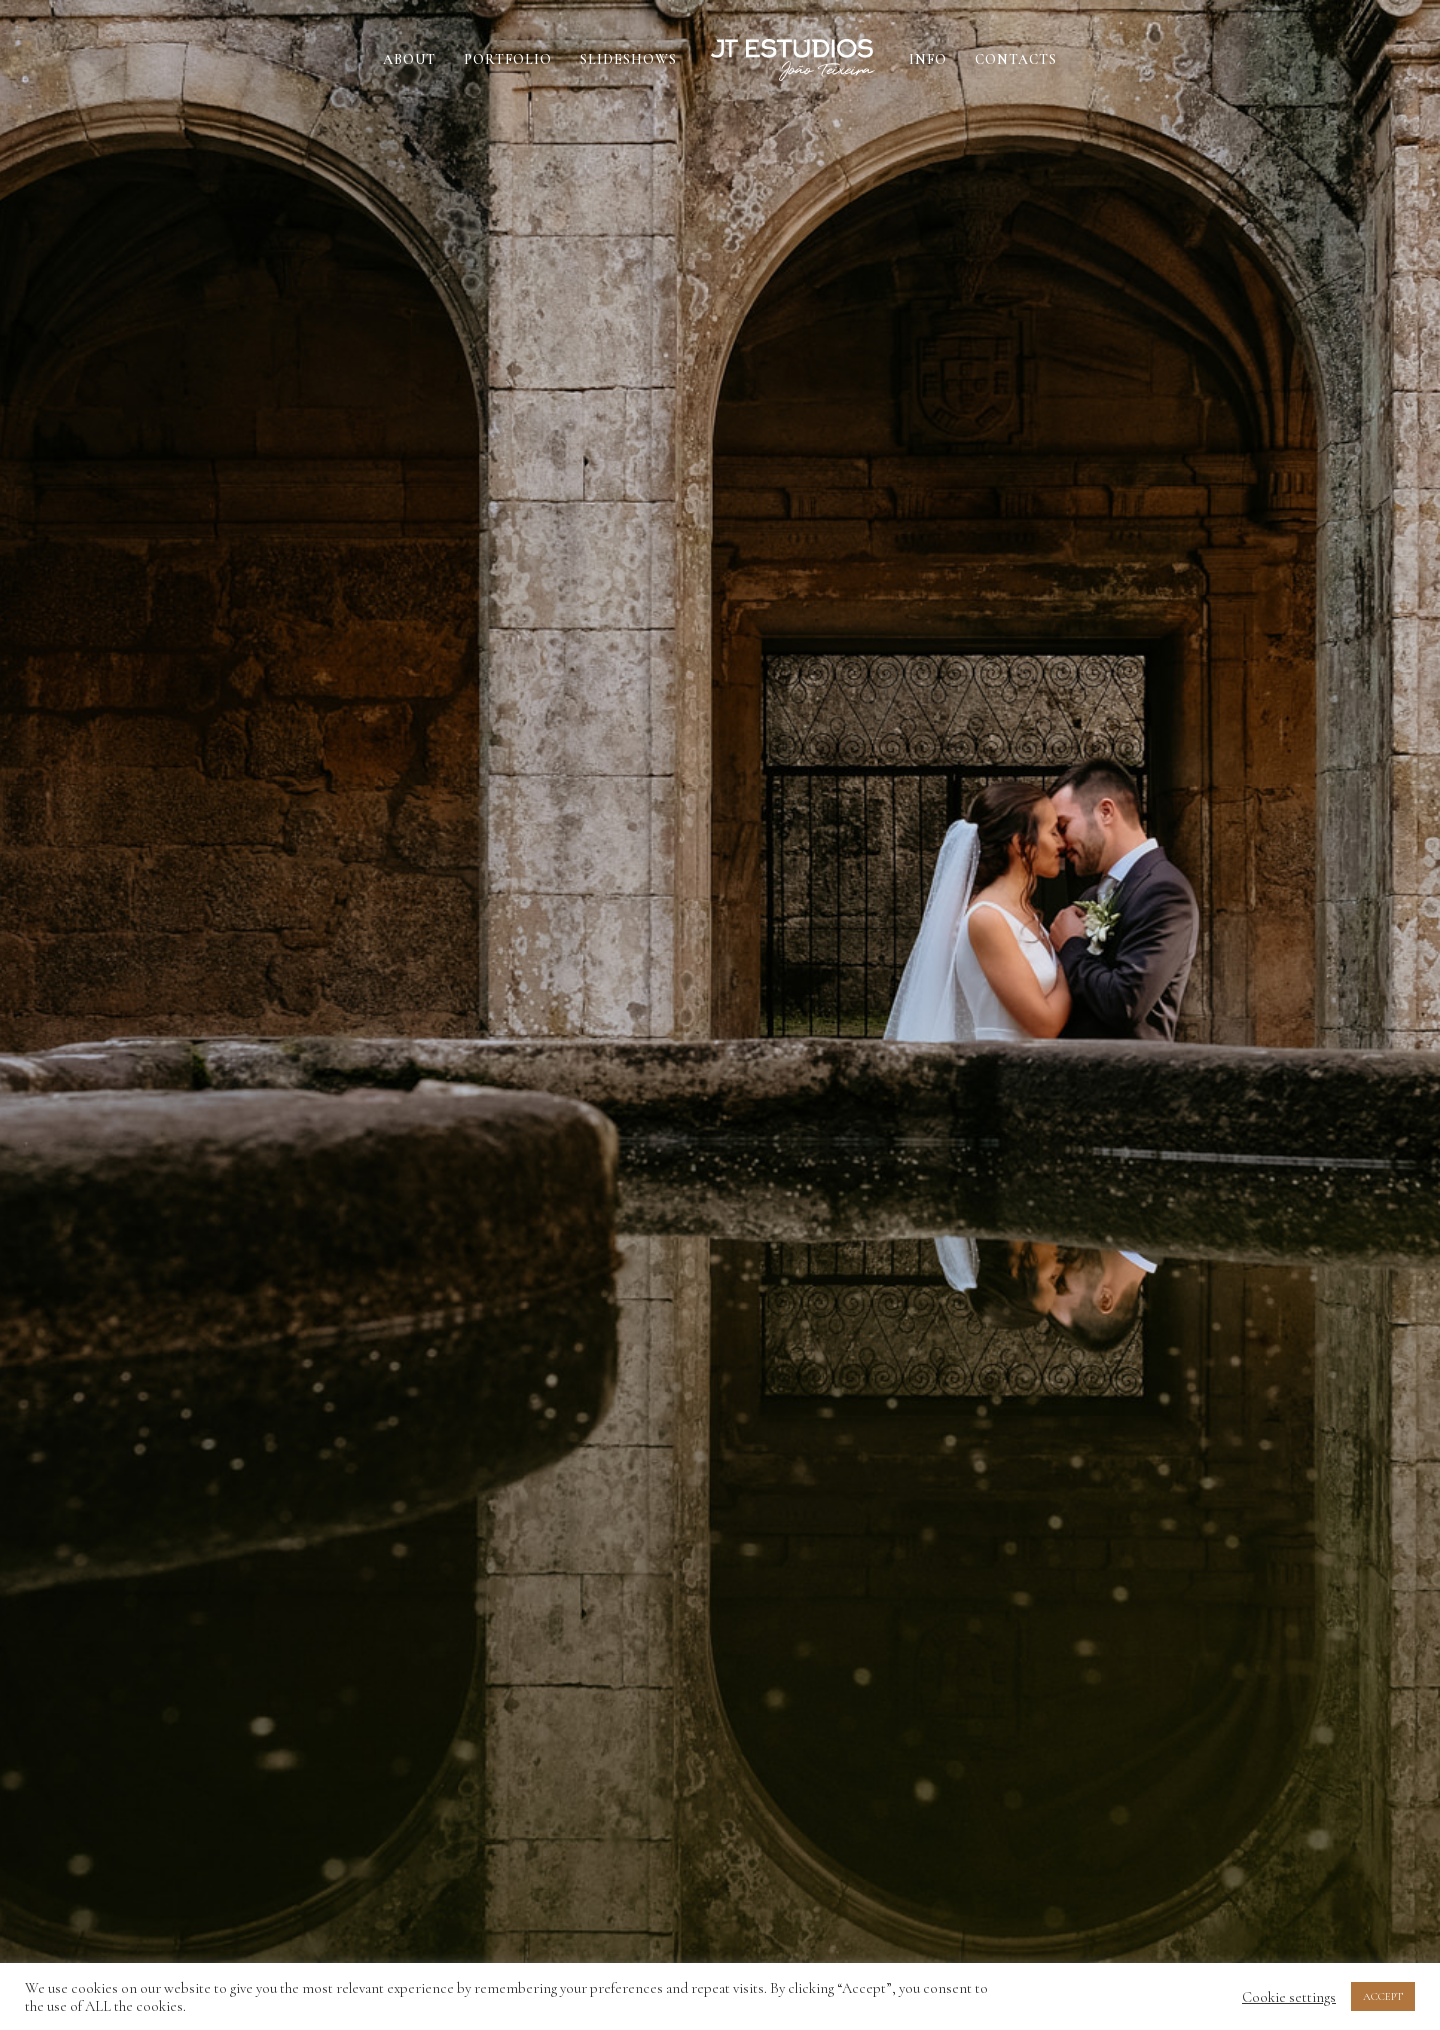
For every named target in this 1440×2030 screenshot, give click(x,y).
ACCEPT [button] (1383, 1996)
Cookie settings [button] (1289, 1997)
